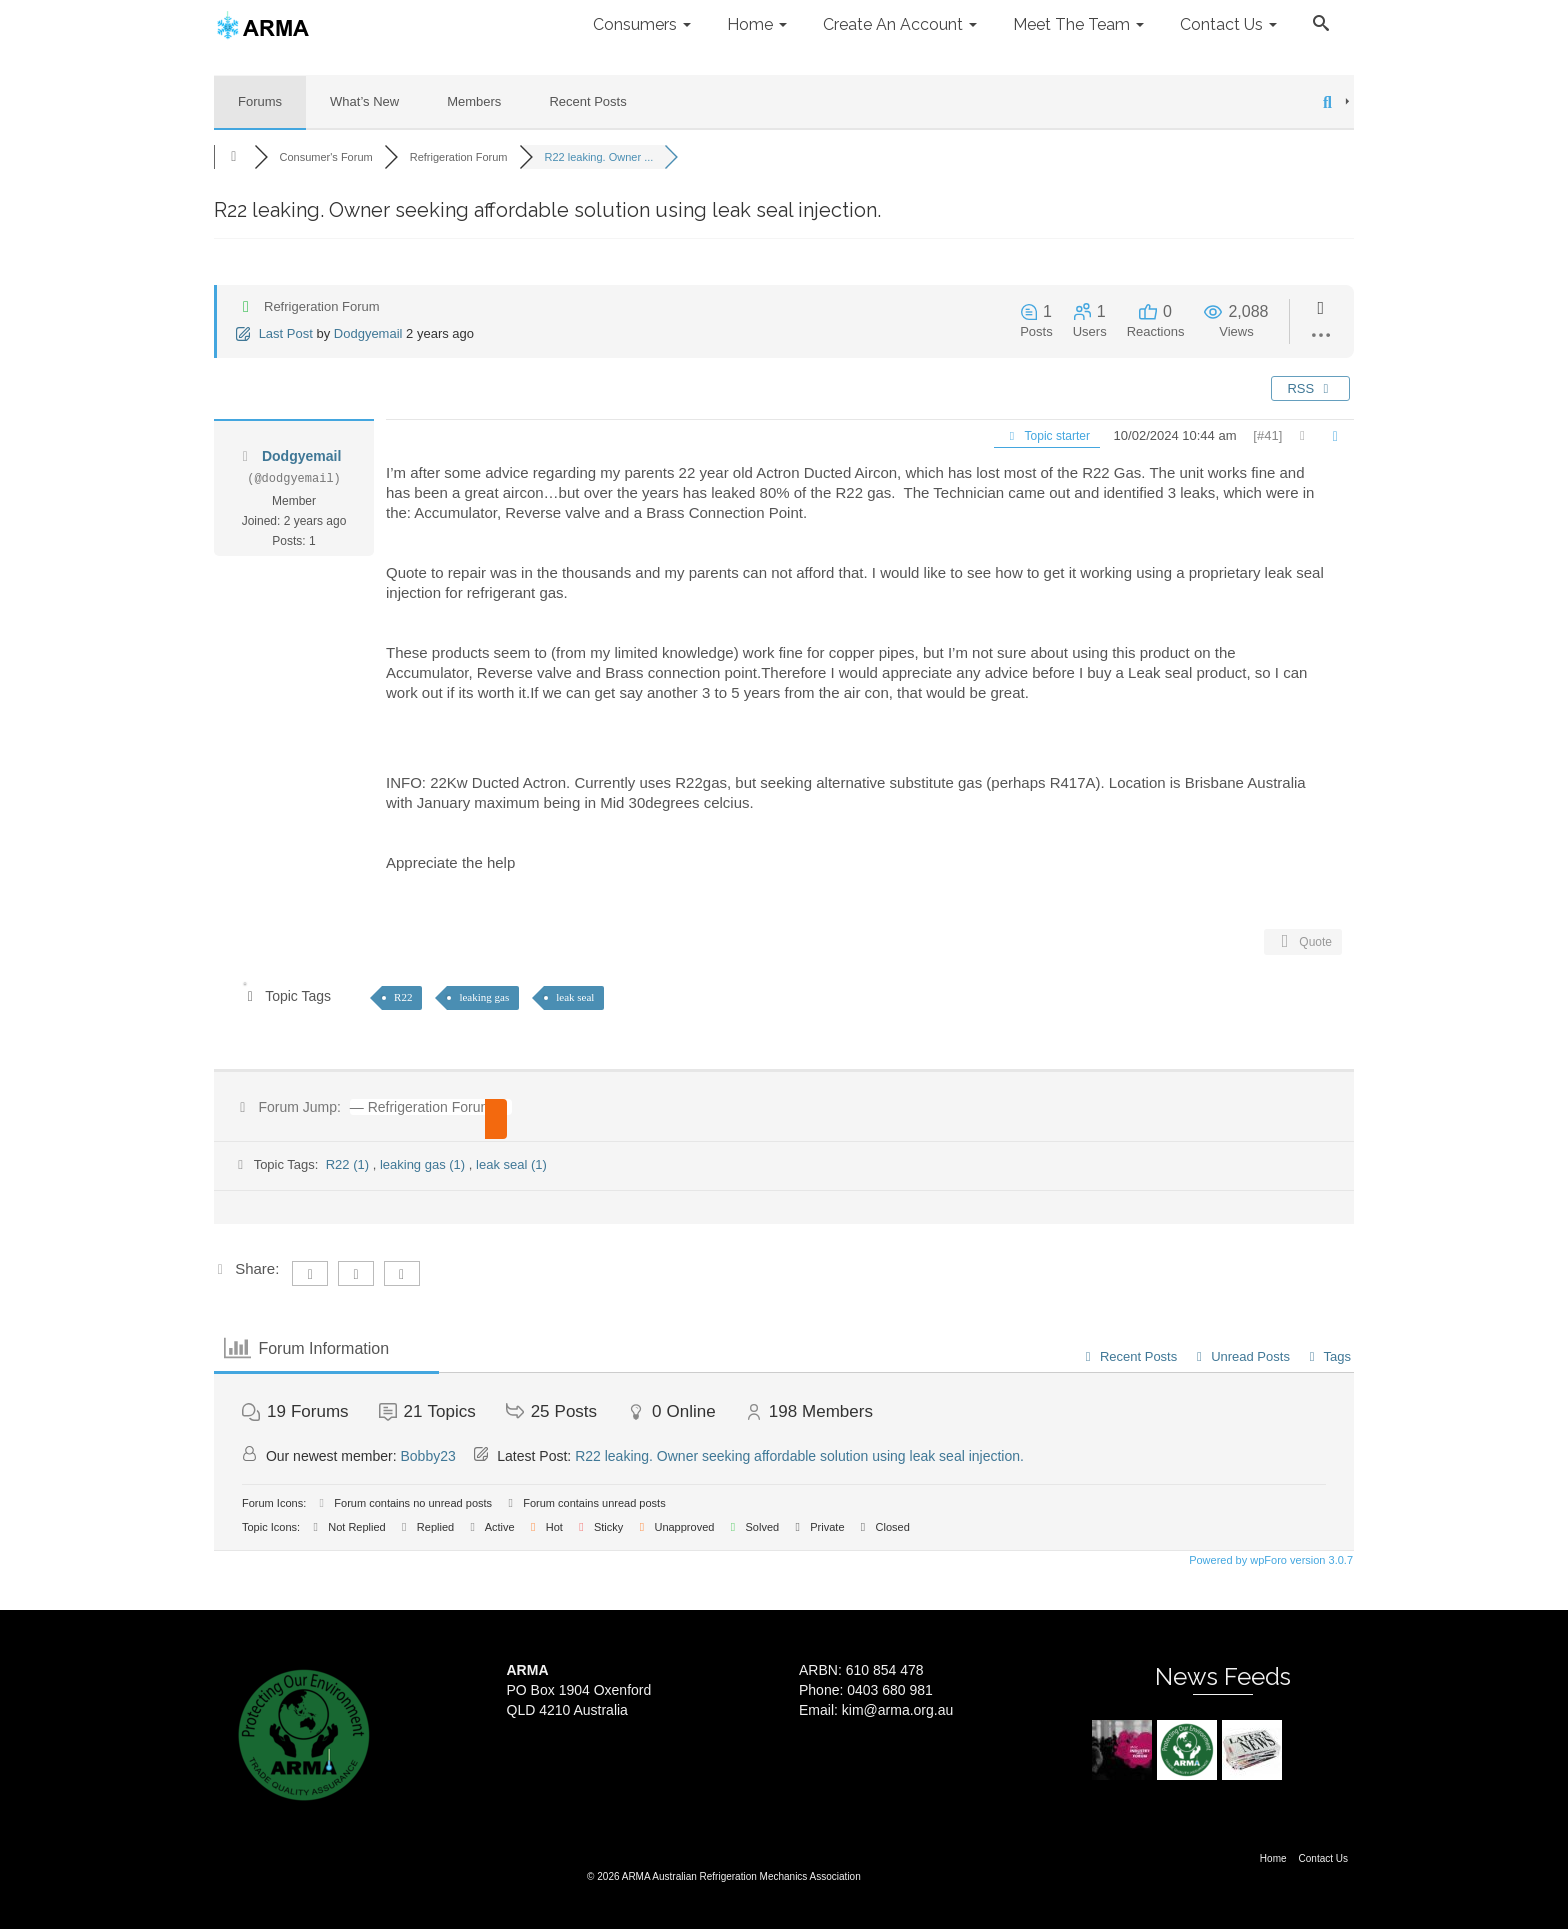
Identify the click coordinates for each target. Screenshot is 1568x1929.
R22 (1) (349, 1164)
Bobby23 (428, 1456)
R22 (403, 997)
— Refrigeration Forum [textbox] (421, 1107)
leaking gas (484, 997)
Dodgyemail (368, 333)
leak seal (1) (511, 1164)
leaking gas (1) (424, 1164)
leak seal (575, 997)
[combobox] (423, 1107)
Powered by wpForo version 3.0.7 (1269, 1560)
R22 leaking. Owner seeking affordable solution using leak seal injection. (799, 1456)
